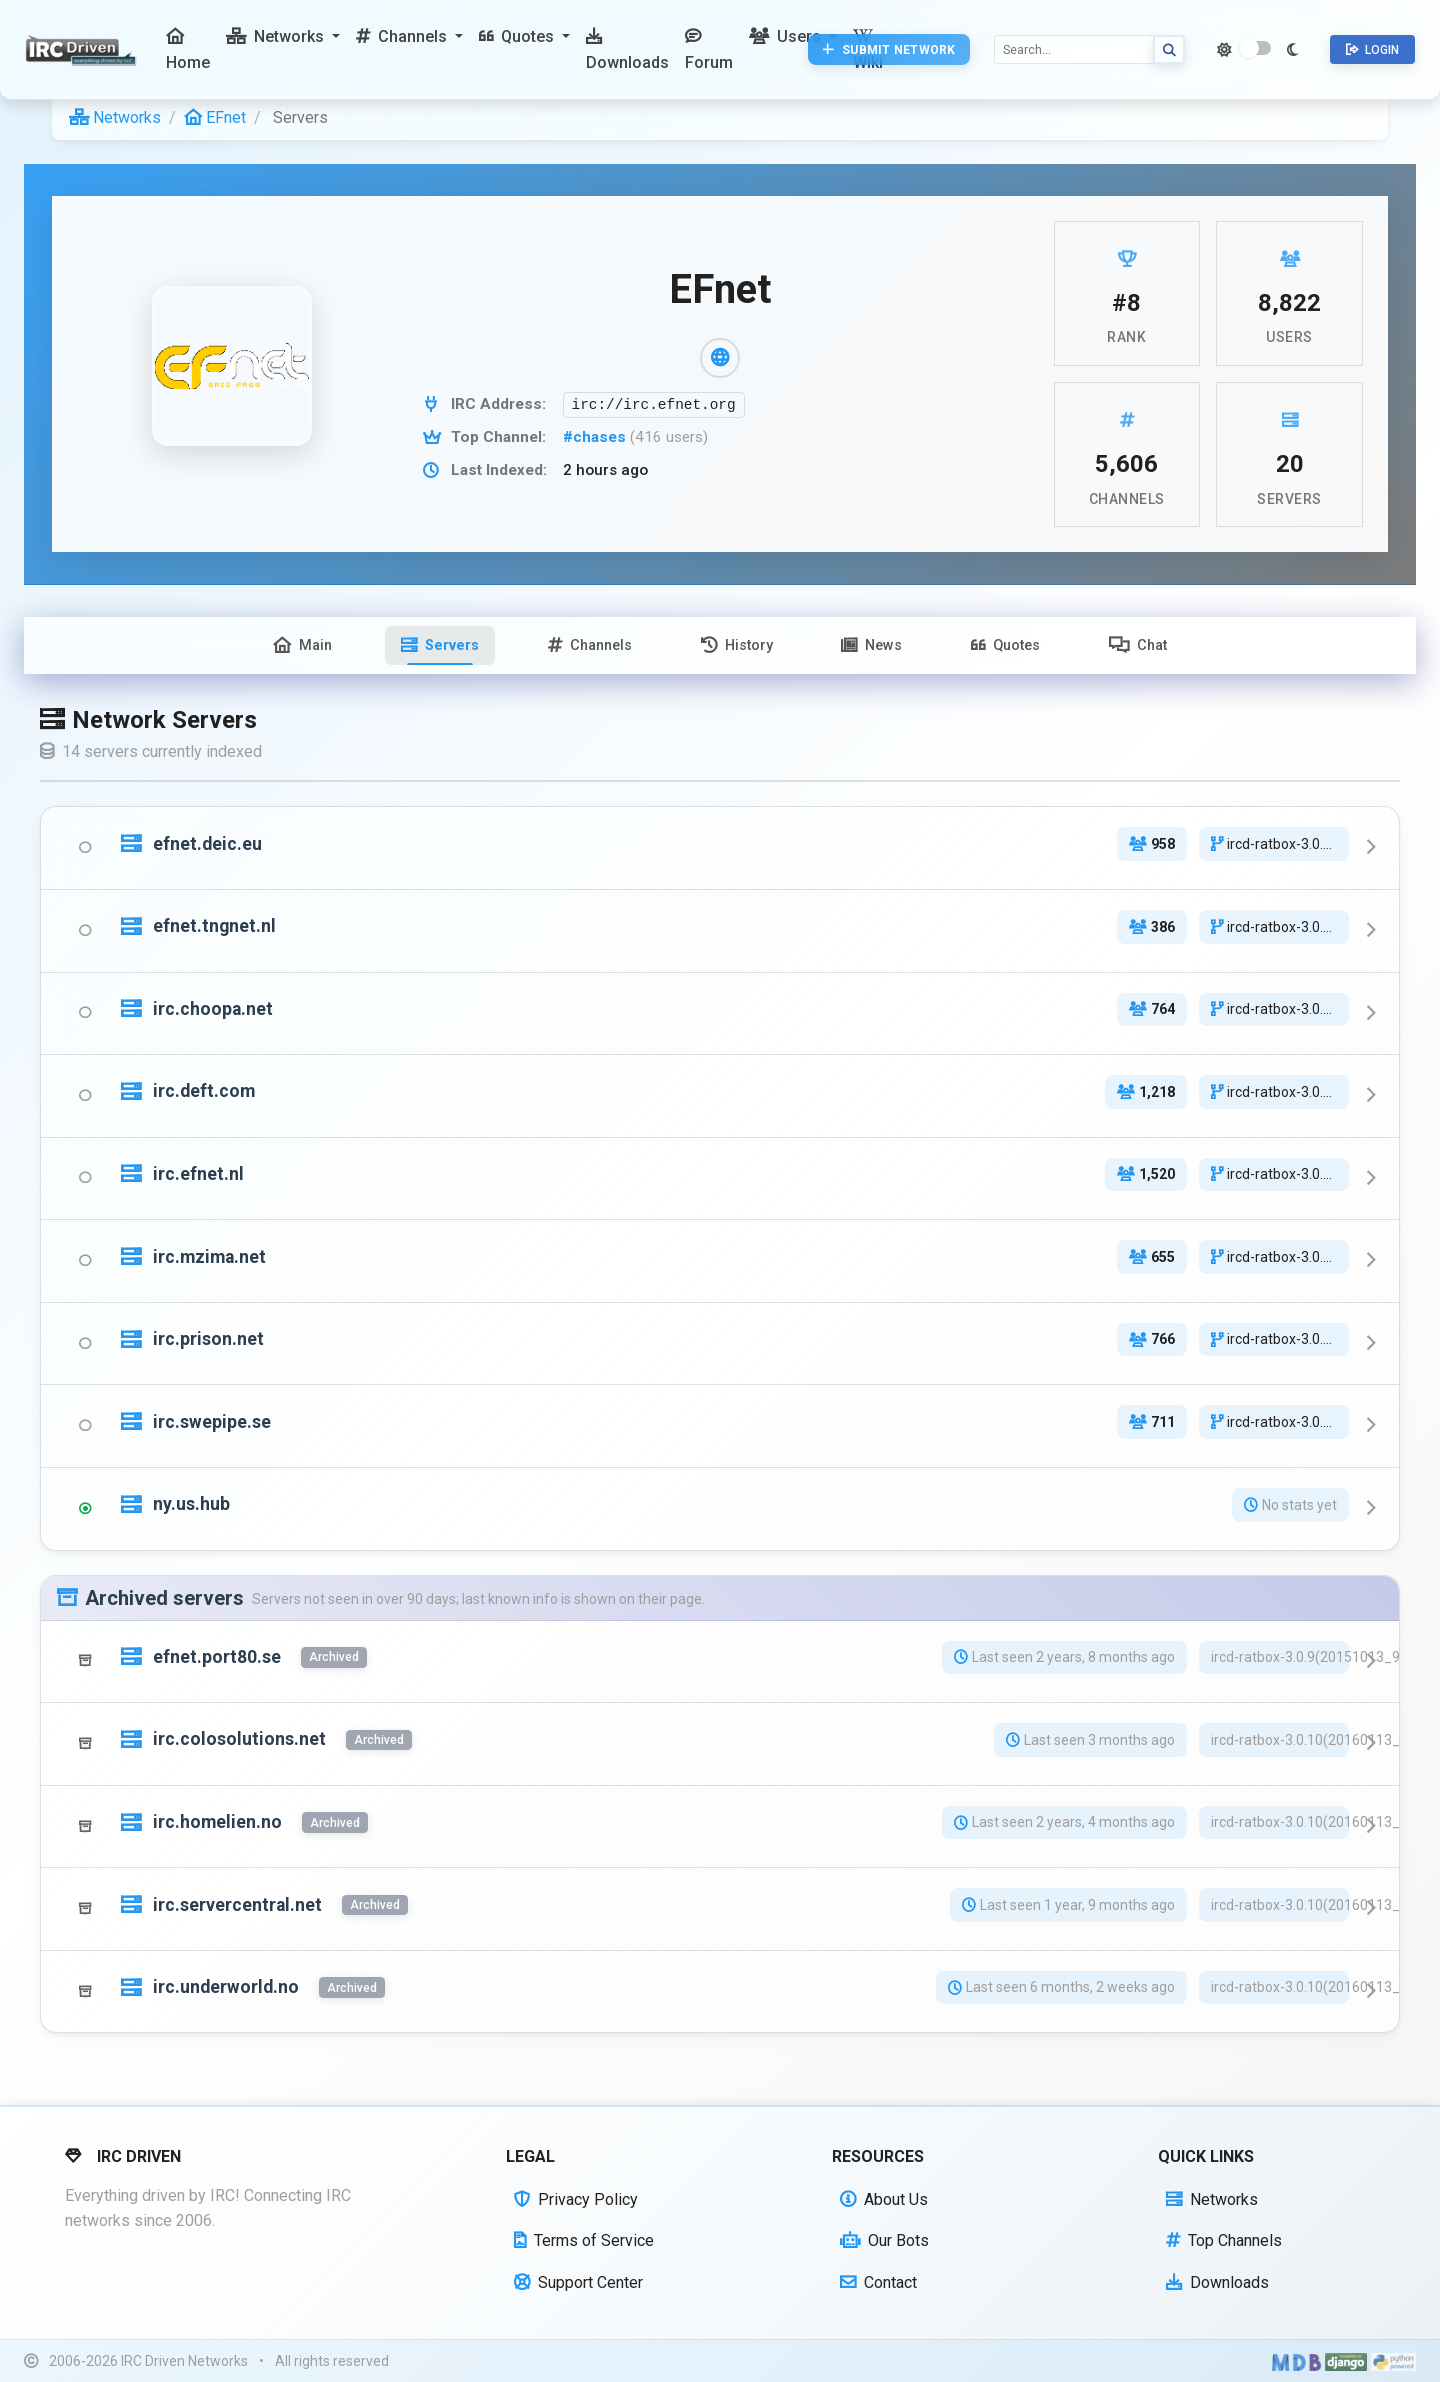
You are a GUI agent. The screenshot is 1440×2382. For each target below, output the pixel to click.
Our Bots (884, 2240)
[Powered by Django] (1346, 2361)
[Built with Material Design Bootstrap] (1296, 2361)
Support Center (578, 2282)
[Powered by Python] (1393, 2361)
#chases (596, 437)
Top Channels (1224, 2240)
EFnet (215, 117)
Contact (878, 2282)
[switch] (1255, 48)
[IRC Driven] (83, 50)
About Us (884, 2199)
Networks (115, 117)
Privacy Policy (576, 2199)
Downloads (1217, 2282)
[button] (283, 37)
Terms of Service (584, 2240)
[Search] (1074, 49)
